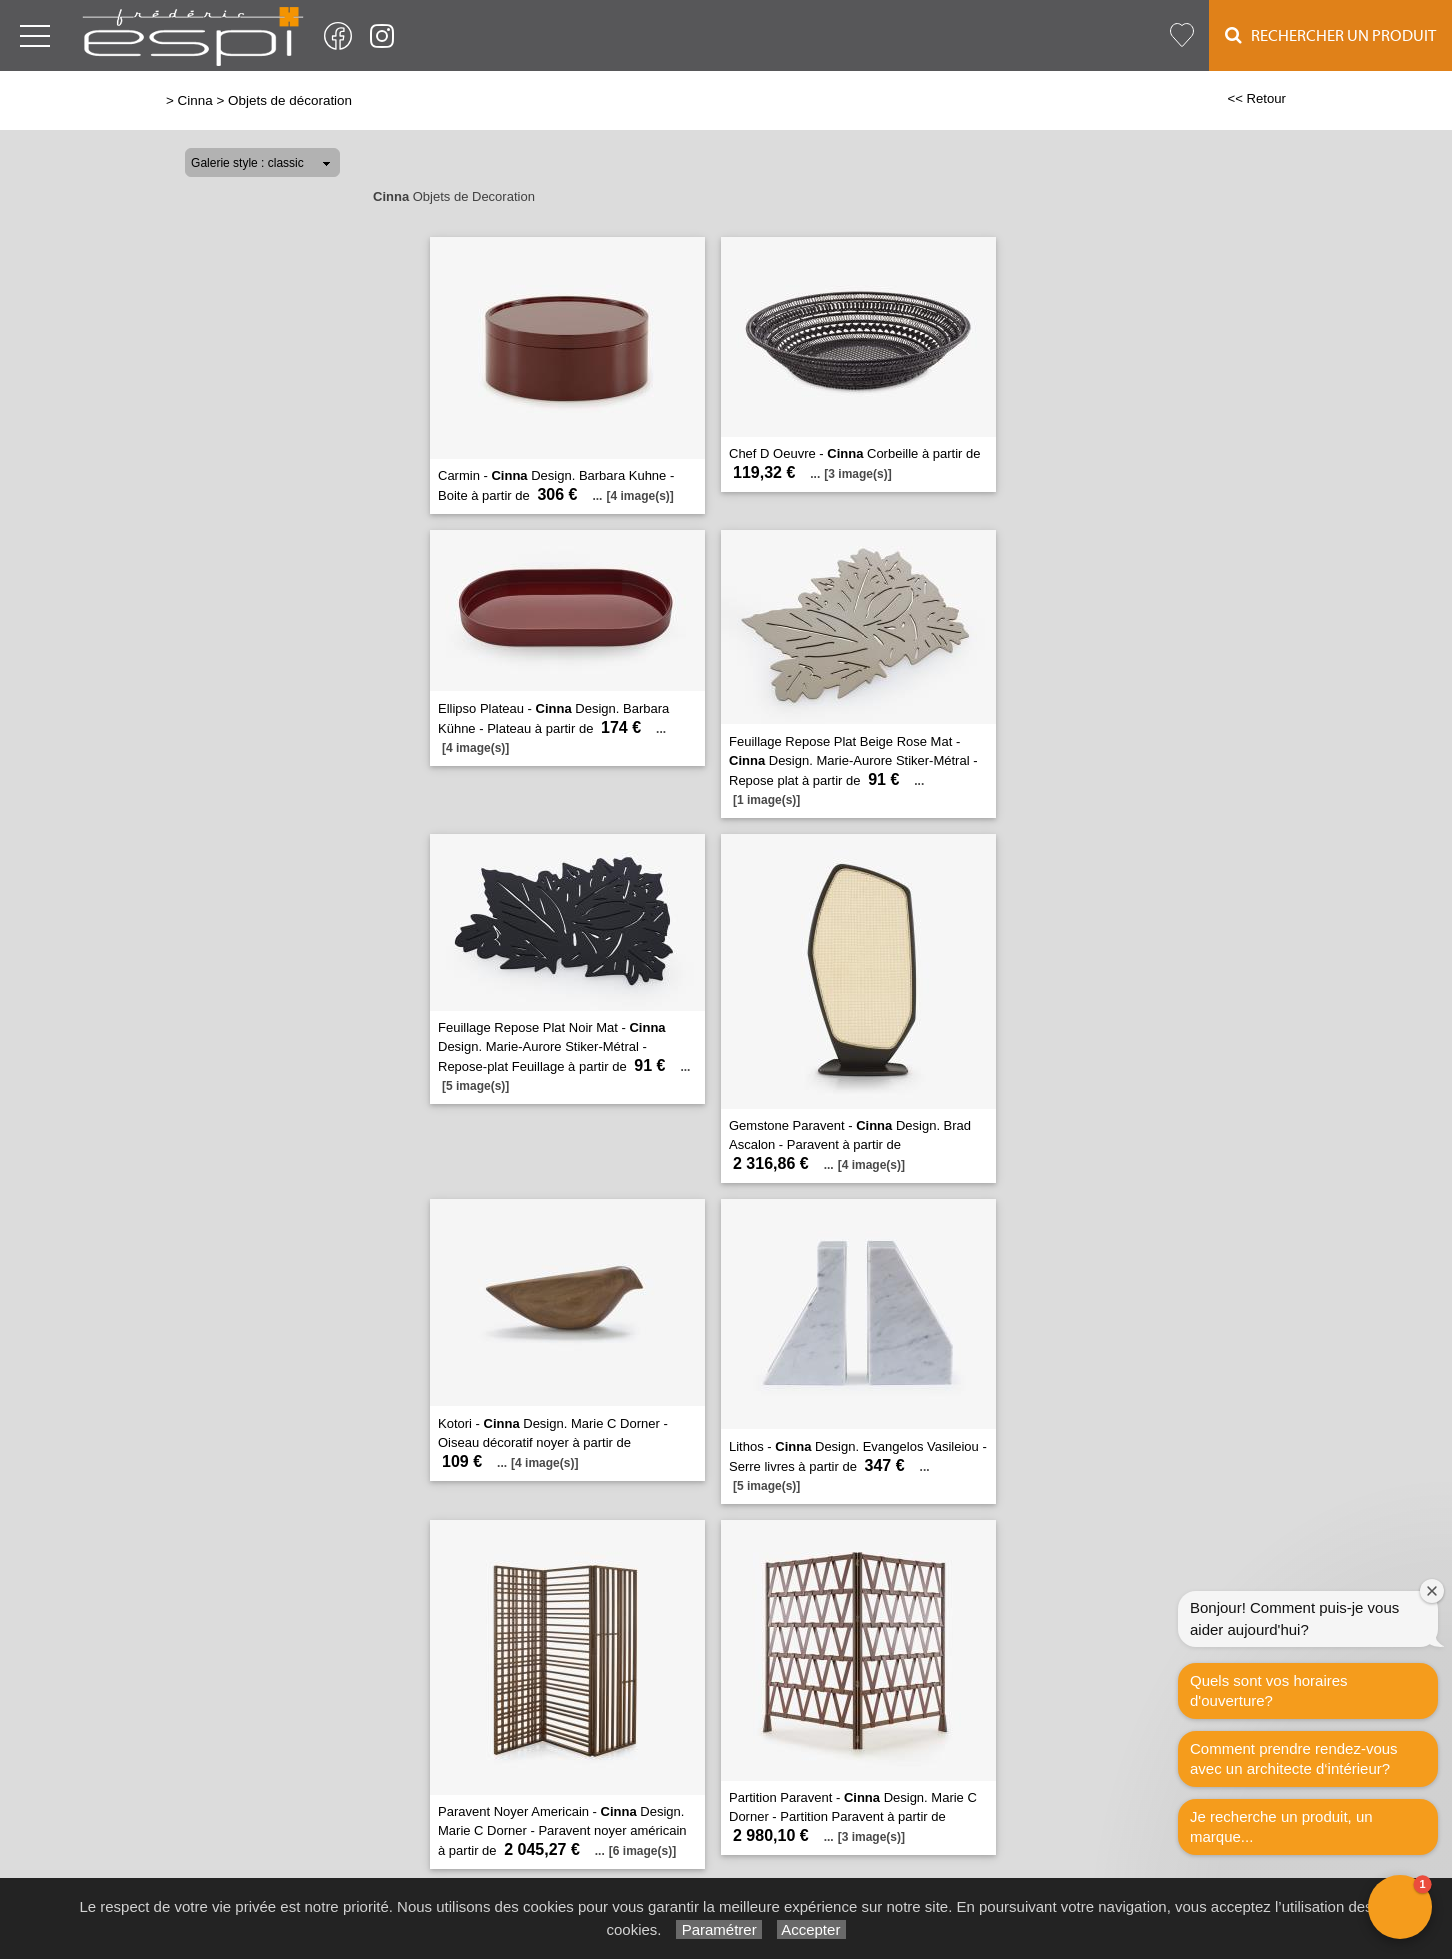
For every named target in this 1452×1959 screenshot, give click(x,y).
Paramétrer (718, 1929)
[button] (1400, 1907)
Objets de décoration (290, 100)
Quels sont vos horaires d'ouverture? (1269, 1690)
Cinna (195, 100)
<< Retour (1256, 98)
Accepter (811, 1929)
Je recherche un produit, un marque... (1281, 1826)
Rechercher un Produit (1330, 35)
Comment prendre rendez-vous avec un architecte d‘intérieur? (1294, 1758)
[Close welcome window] (1432, 1591)
